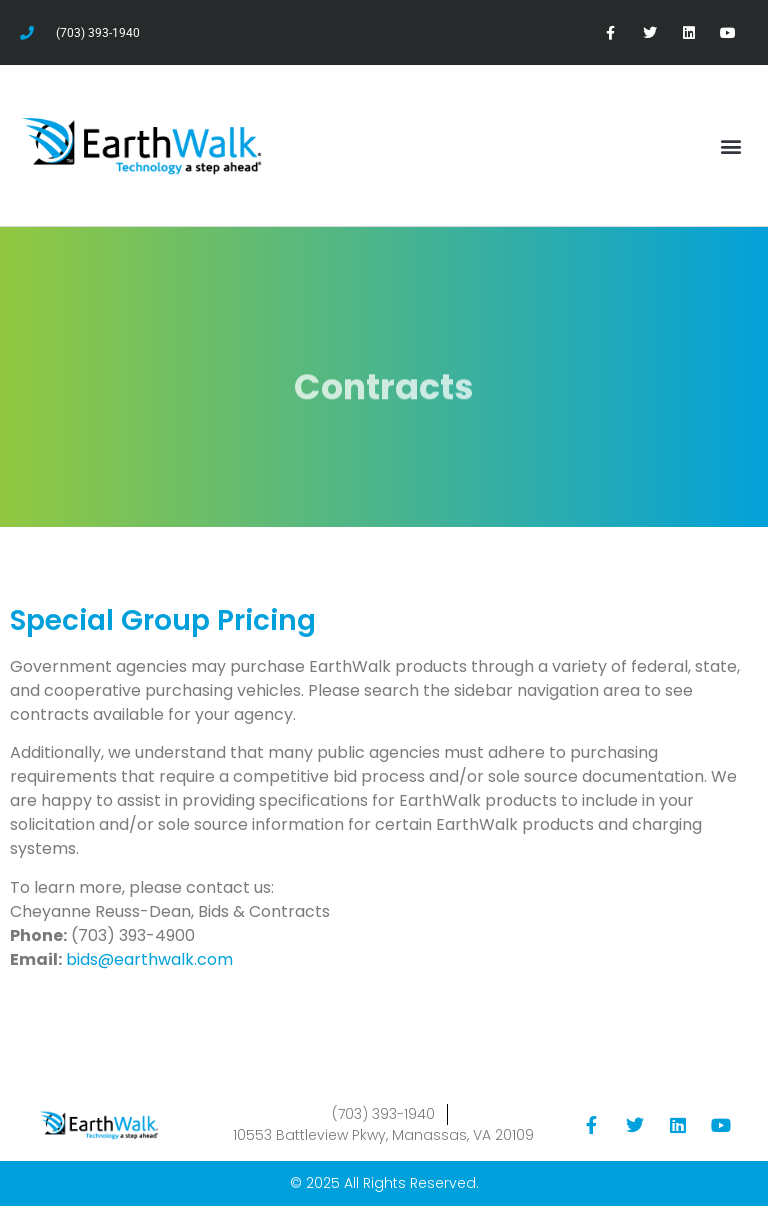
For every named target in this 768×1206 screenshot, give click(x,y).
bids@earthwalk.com (149, 959)
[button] (731, 145)
